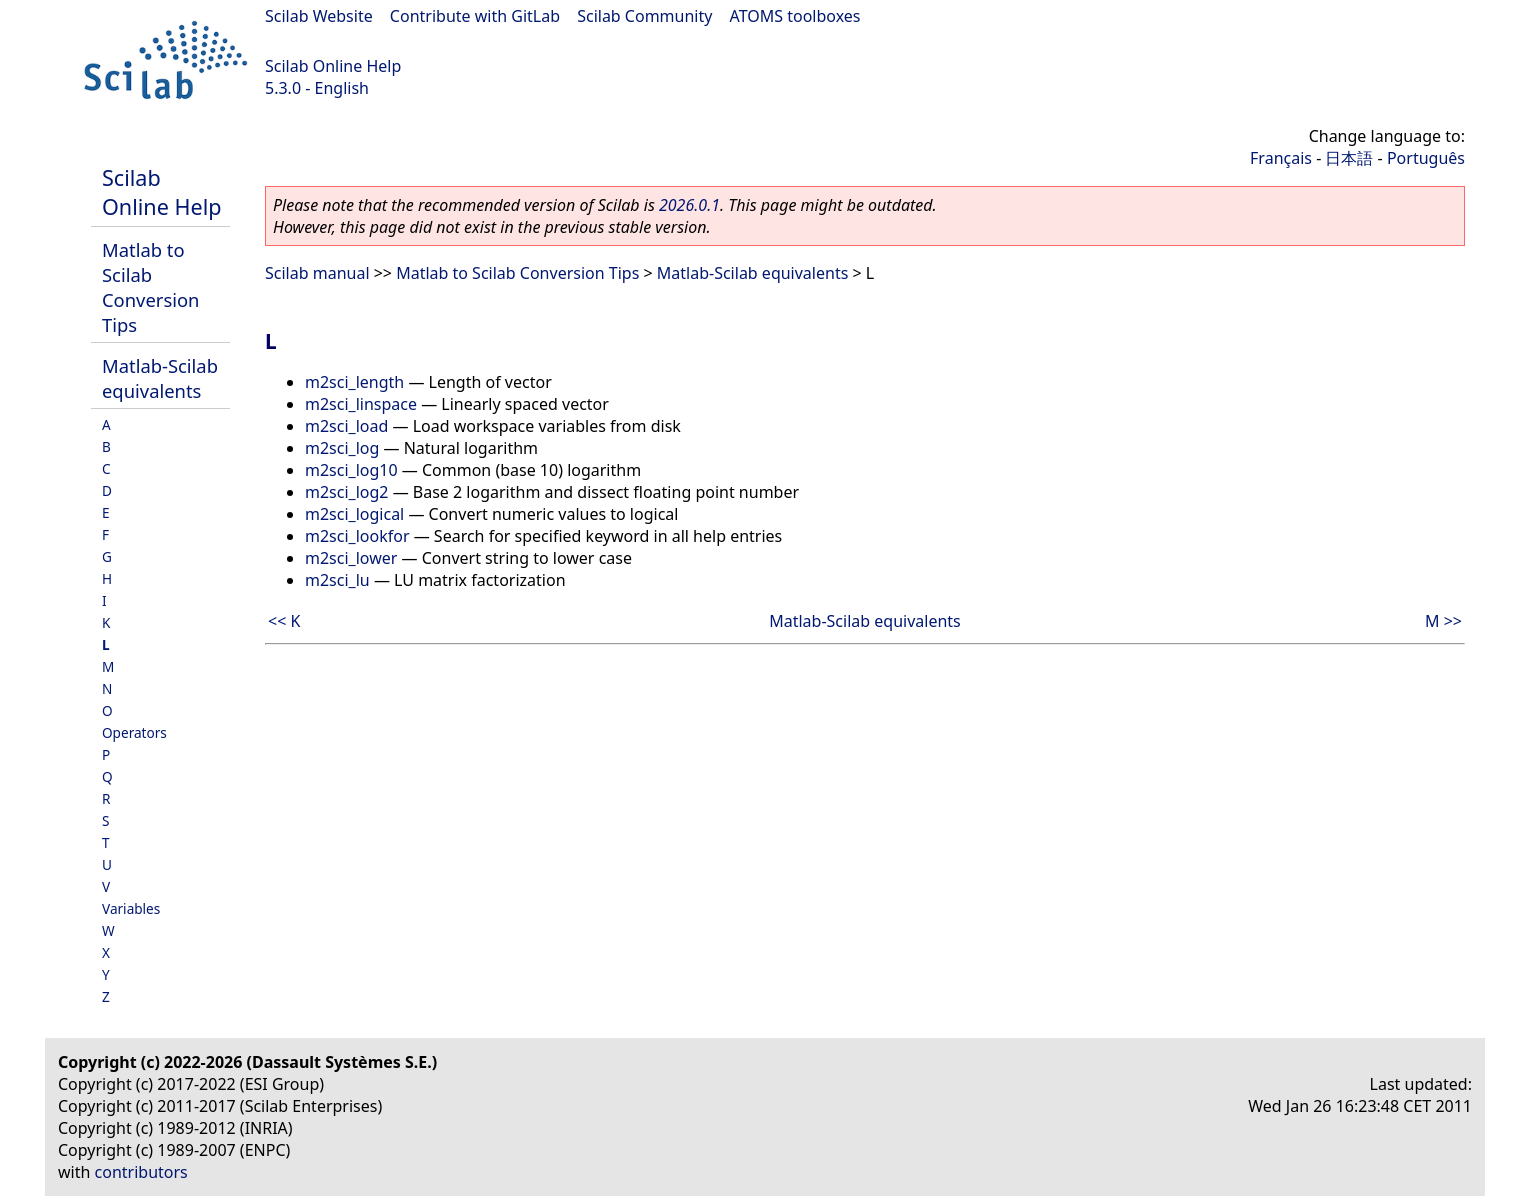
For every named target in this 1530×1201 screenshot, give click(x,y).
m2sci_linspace (361, 404)
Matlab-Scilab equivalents (160, 378)
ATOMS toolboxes (795, 16)
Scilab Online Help (333, 66)
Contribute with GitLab (475, 16)
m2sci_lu (337, 580)
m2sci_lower (351, 558)
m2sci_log (342, 448)
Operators (134, 732)
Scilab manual (317, 273)
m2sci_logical (354, 514)
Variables (131, 908)
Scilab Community (644, 16)
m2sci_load (346, 426)
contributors (141, 1172)
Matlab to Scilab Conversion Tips (150, 287)
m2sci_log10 (351, 470)
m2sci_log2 (347, 492)
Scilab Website (319, 16)
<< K (284, 621)
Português (1426, 158)
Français (1281, 158)
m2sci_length (354, 382)
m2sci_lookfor (357, 536)
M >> (1443, 621)
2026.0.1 (689, 205)
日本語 (1349, 158)
